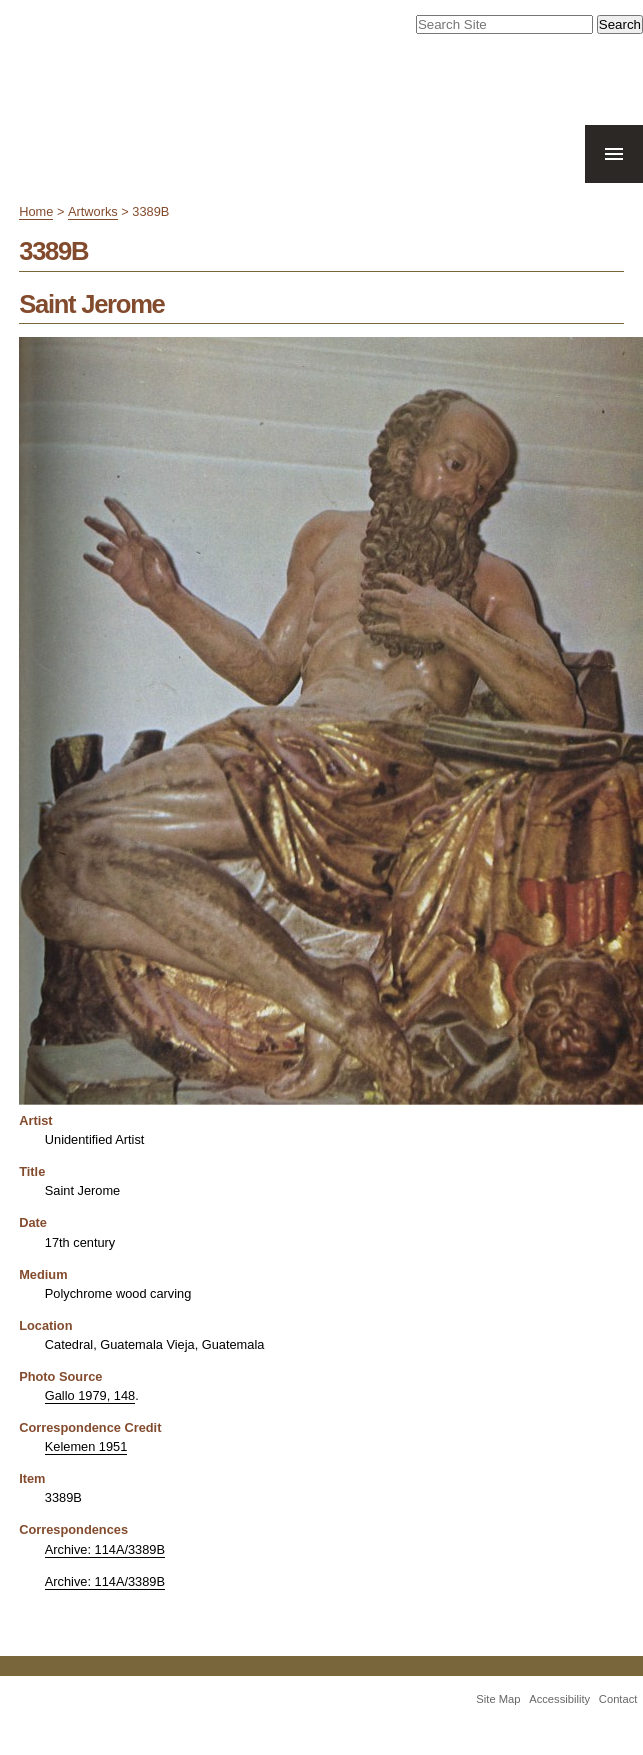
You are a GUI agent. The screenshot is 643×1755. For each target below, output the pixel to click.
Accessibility (559, 1699)
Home (36, 211)
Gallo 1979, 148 (90, 1395)
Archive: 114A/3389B (105, 1549)
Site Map (498, 1699)
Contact (618, 1699)
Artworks (93, 211)
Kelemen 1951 (86, 1446)
